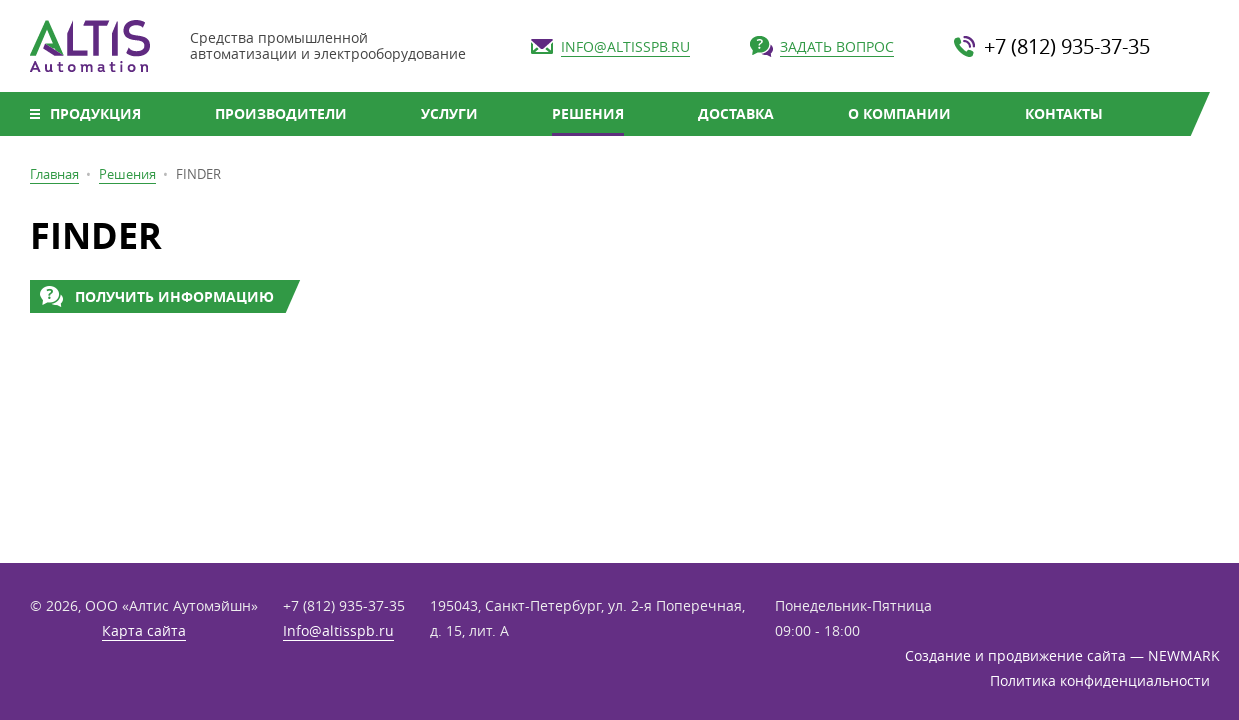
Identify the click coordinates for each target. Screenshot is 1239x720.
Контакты (1064, 113)
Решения (588, 113)
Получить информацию (174, 296)
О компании (899, 113)
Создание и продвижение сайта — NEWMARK (1057, 655)
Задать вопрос (837, 46)
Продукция (95, 113)
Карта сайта (144, 630)
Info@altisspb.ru (625, 46)
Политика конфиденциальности (1100, 680)
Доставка (736, 113)
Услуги (449, 113)
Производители (281, 113)
